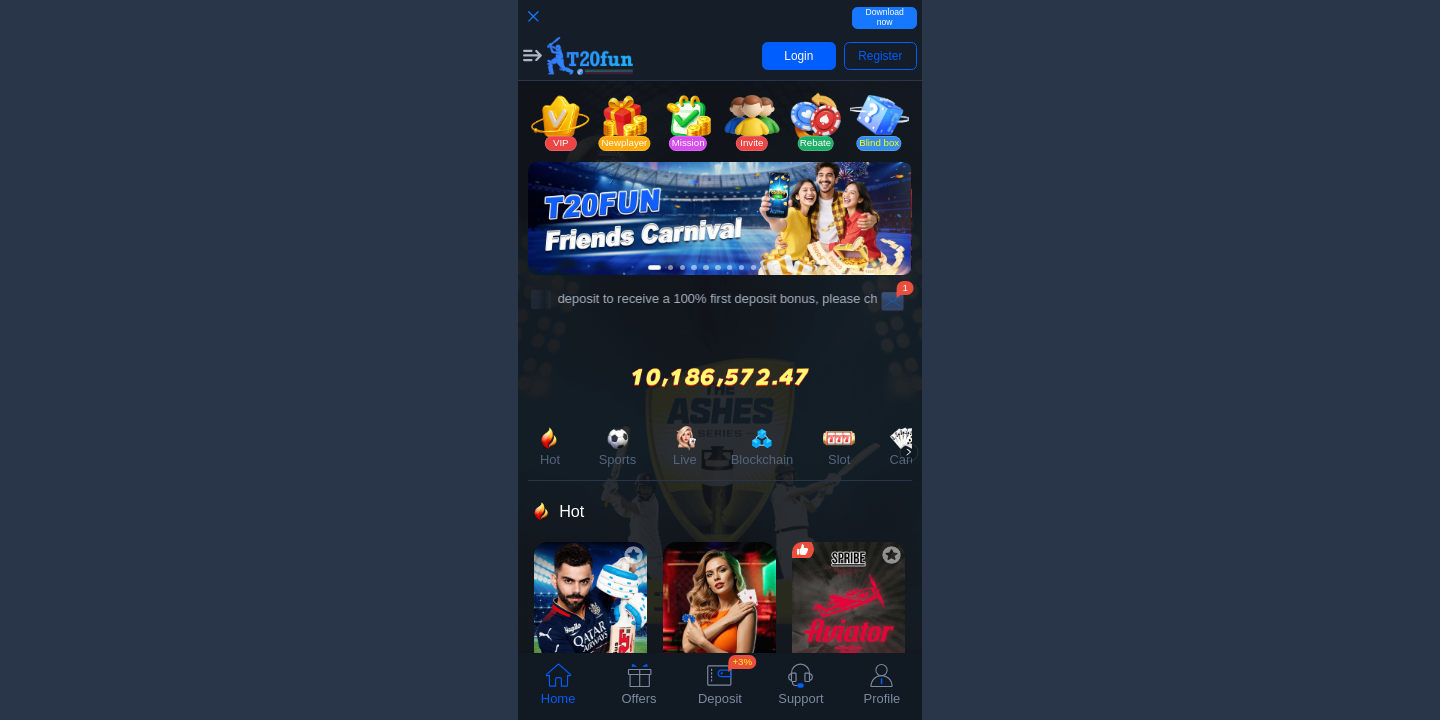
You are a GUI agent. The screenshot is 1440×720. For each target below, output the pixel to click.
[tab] (558, 686)
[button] (532, 56)
